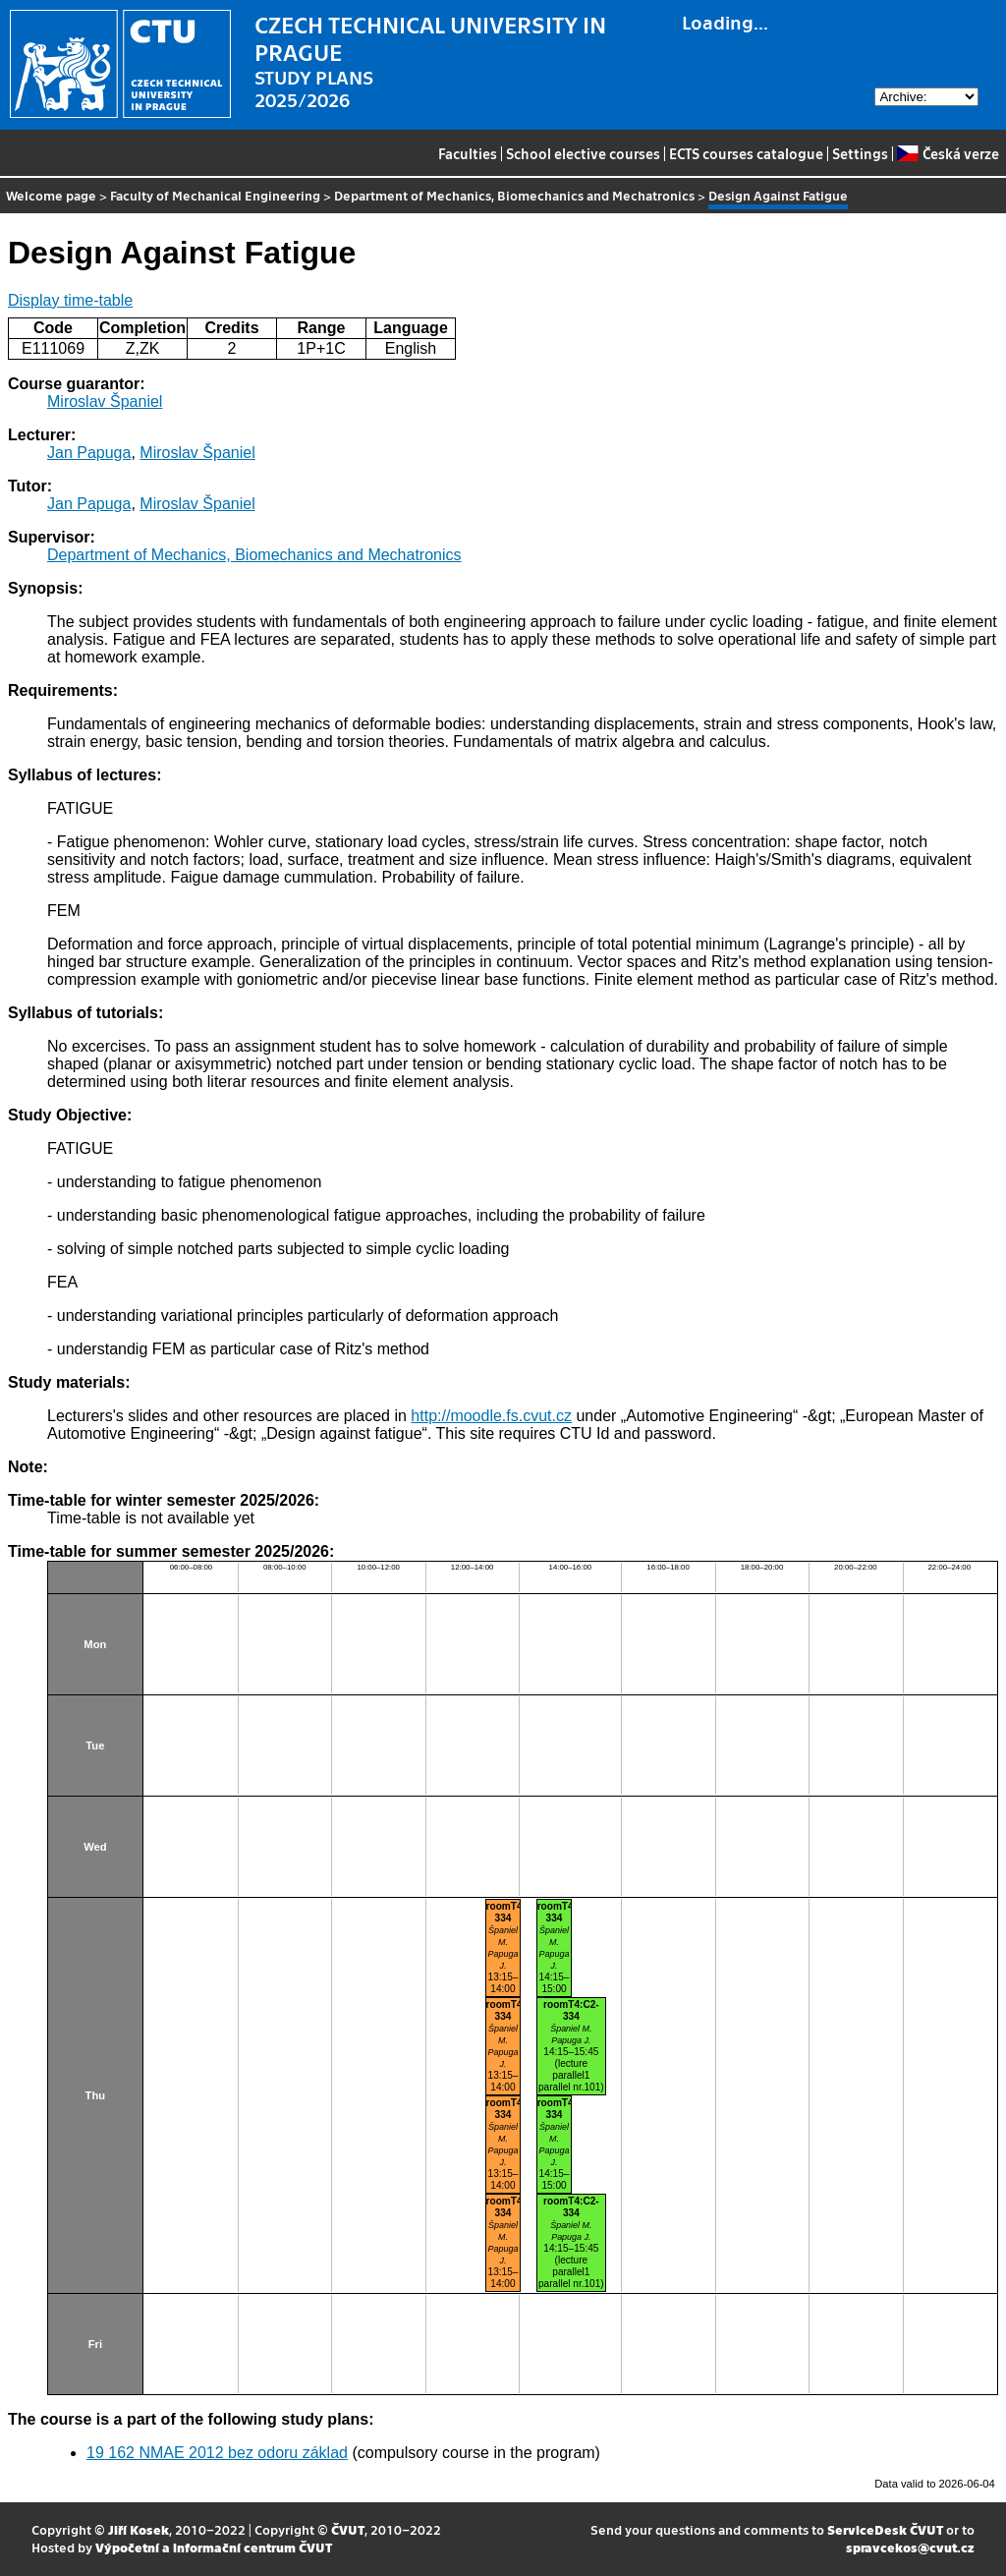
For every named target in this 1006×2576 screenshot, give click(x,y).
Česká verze (947, 153)
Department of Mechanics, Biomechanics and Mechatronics (514, 195)
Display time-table (70, 300)
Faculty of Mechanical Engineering (215, 195)
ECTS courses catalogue (746, 153)
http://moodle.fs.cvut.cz (491, 1415)
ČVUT (347, 2529)
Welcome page (51, 195)
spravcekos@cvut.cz (910, 2547)
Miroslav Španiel (104, 401)
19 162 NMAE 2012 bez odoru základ (217, 2452)
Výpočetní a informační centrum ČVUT (213, 2547)
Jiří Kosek (138, 2529)
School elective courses (583, 153)
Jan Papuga (89, 452)
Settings (860, 153)
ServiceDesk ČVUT (885, 2529)
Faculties (467, 153)
